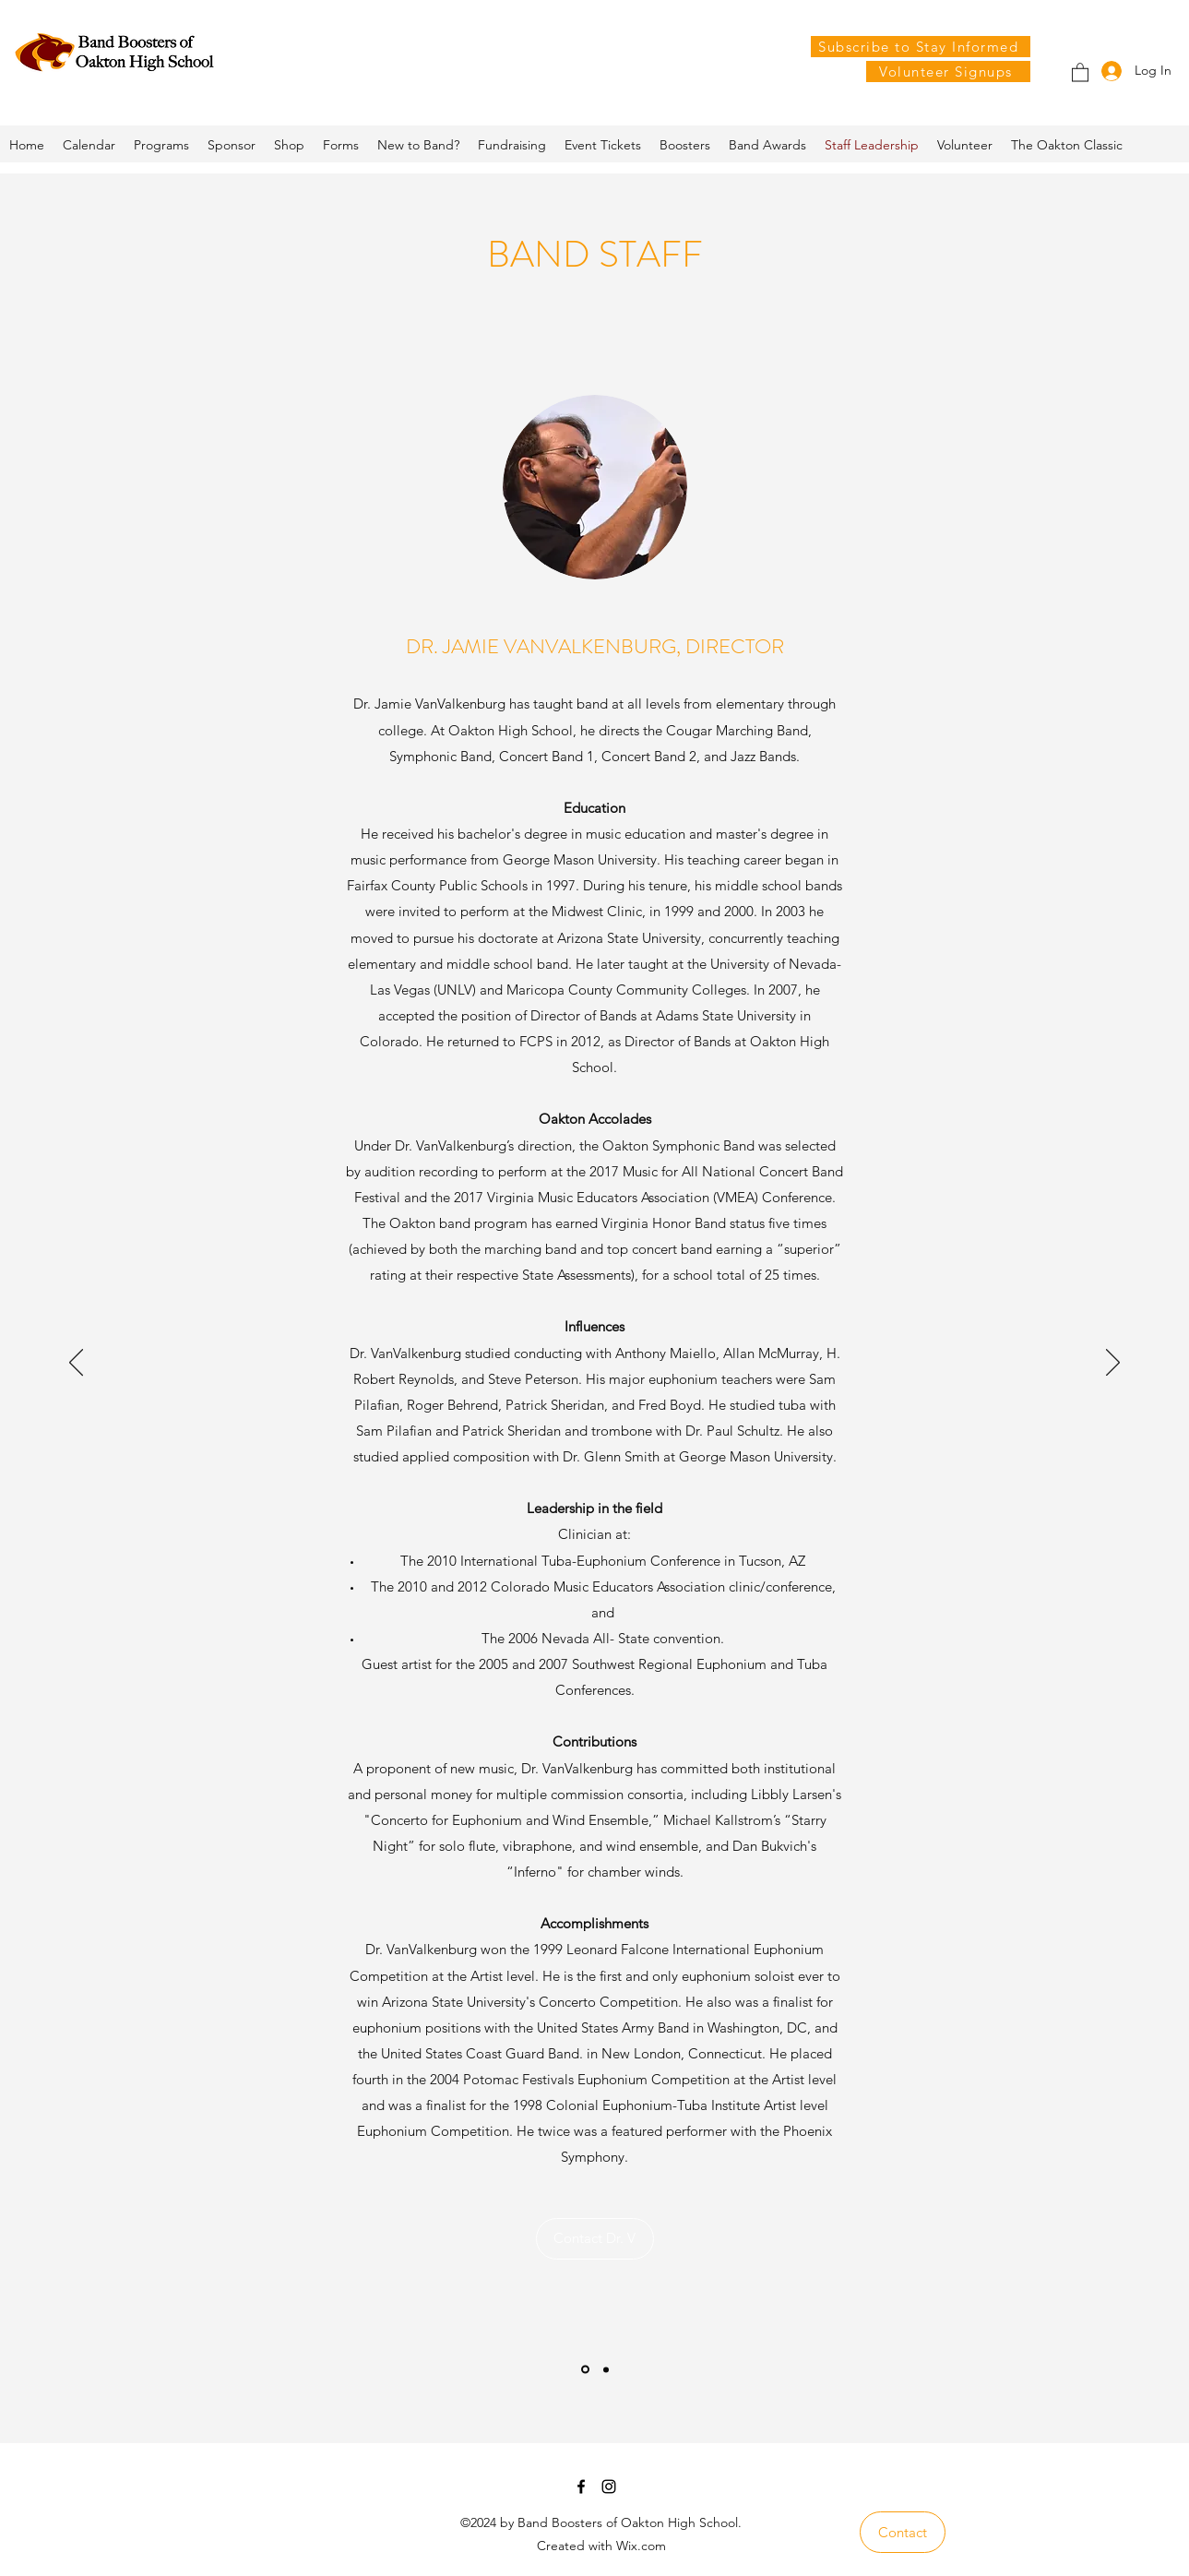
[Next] (1113, 1363)
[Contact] (902, 2532)
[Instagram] (609, 2486)
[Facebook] (581, 2486)
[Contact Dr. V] (595, 2239)
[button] (1080, 71)
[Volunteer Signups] (948, 71)
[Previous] (76, 1363)
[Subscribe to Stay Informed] (920, 46)
